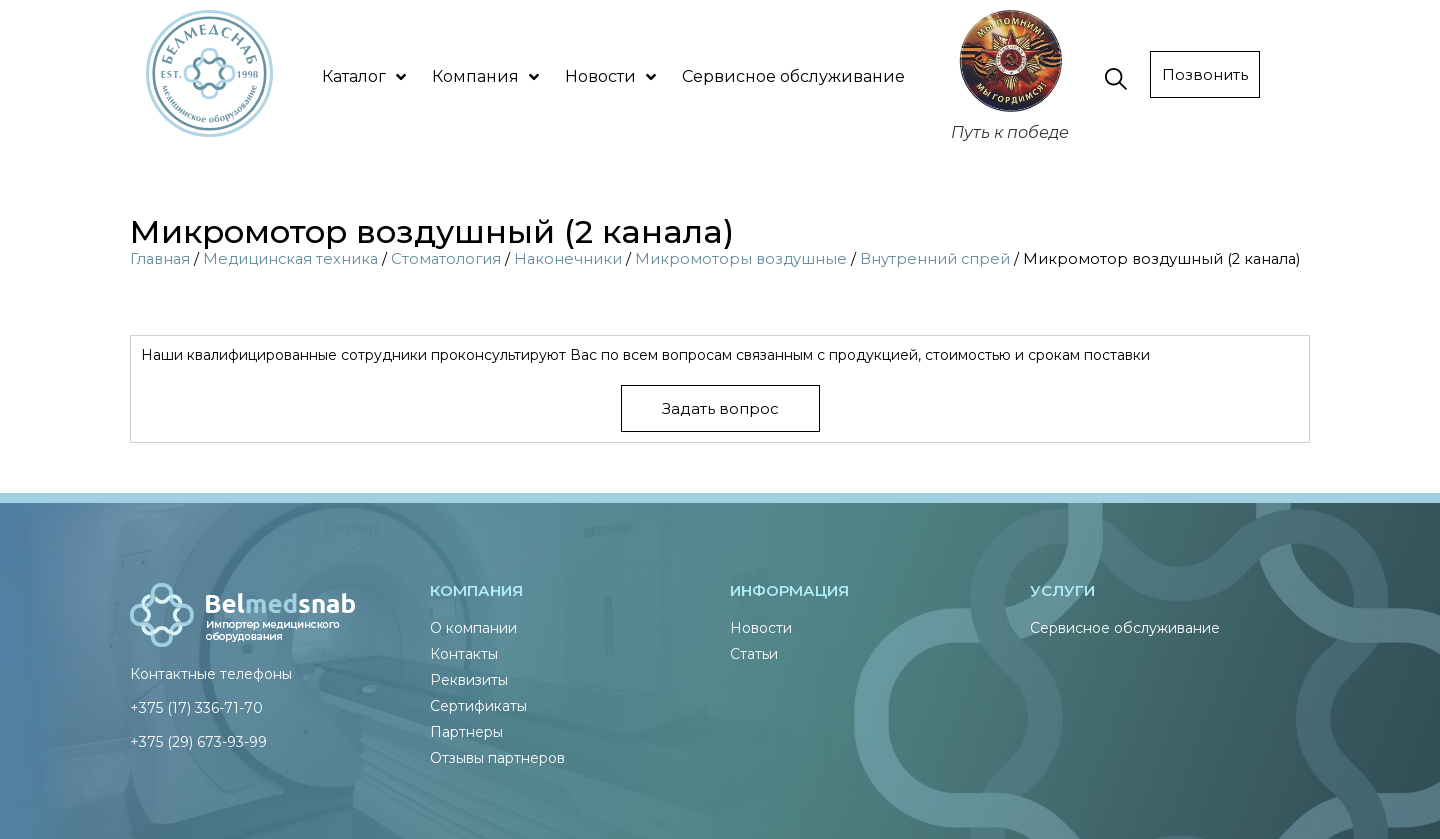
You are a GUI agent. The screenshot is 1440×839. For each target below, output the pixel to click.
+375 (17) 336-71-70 (196, 708)
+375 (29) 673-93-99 (198, 742)
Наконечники (568, 259)
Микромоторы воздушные (741, 259)
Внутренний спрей (935, 259)
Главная (160, 259)
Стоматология (446, 259)
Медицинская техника (290, 259)
